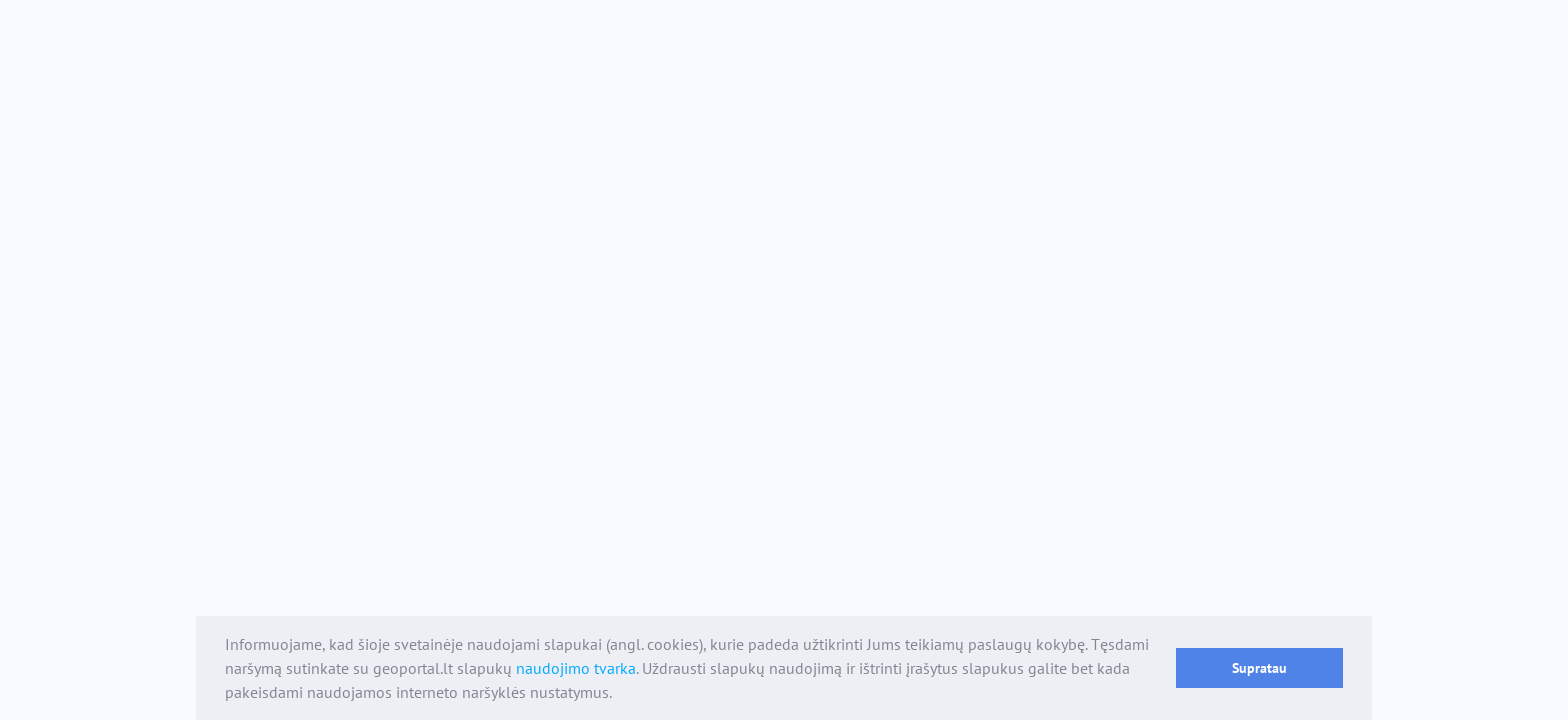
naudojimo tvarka (576, 668)
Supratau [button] (1259, 667)
